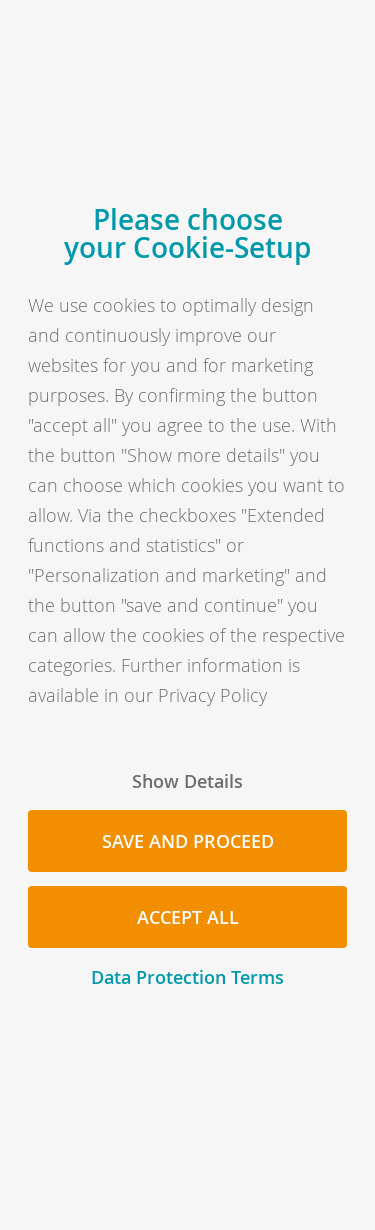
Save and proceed (188, 841)
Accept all (188, 917)
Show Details (187, 781)
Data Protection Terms (187, 977)
